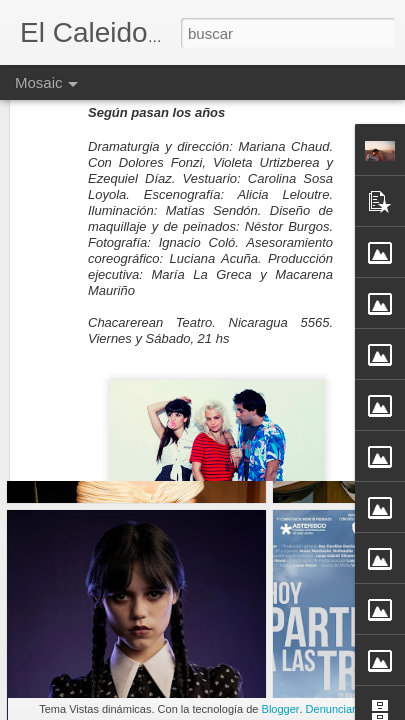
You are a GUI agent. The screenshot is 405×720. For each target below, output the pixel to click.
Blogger (281, 709)
